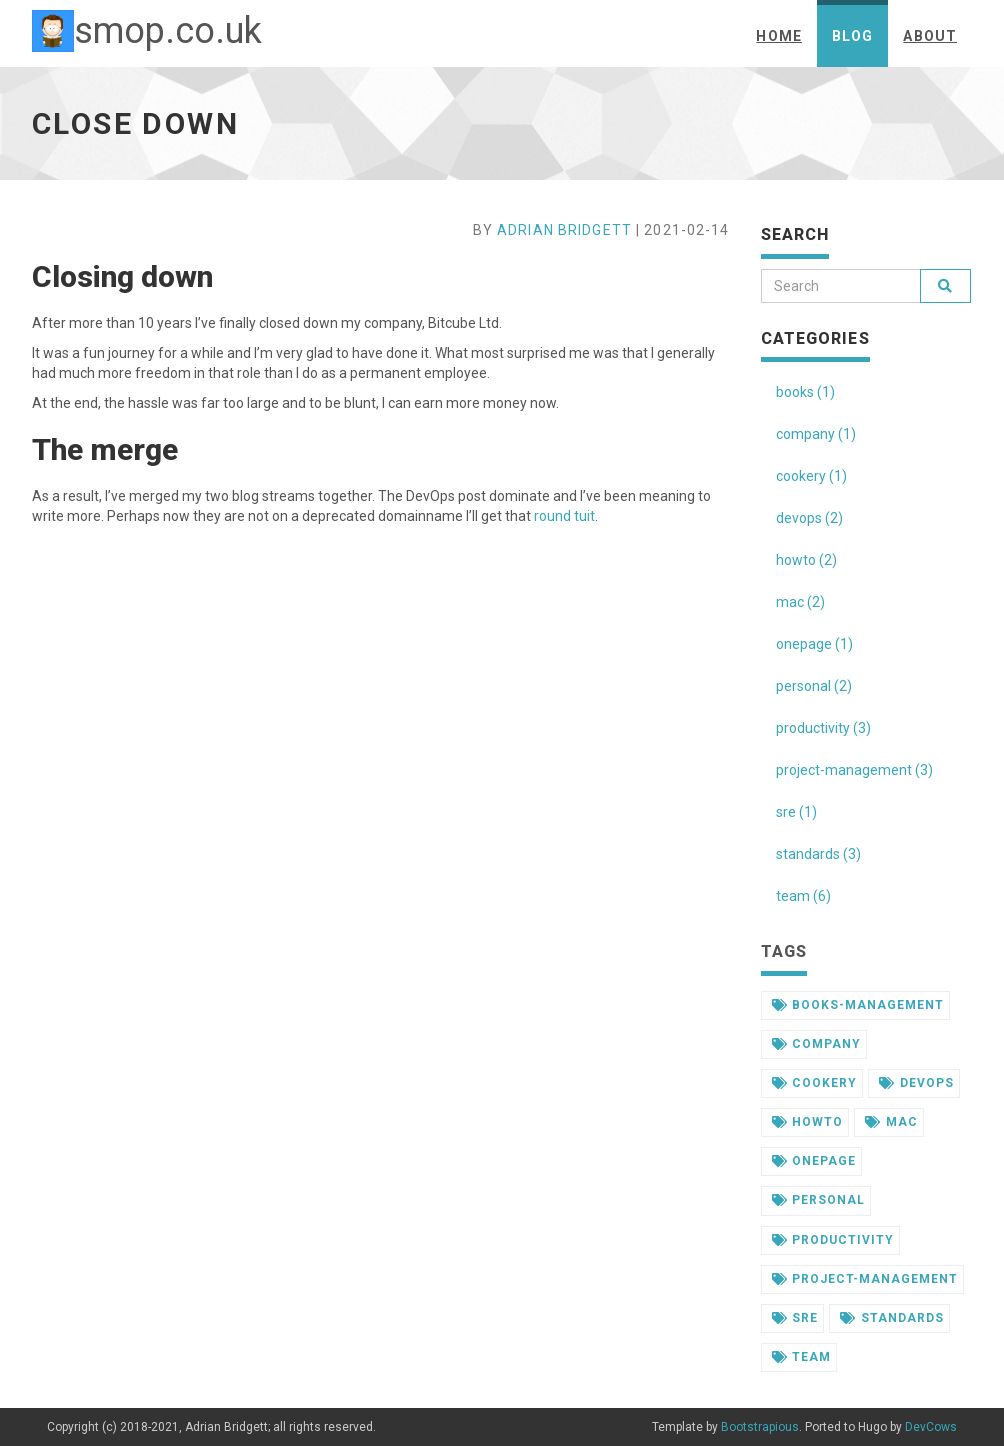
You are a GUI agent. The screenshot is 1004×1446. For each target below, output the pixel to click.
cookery (815, 1083)
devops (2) (809, 518)
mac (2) (800, 602)
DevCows (931, 1427)
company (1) (816, 434)
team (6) (803, 896)
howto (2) (806, 560)
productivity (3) (823, 728)
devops (916, 1083)
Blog (852, 36)
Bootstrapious (760, 1427)
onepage (814, 1161)
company (817, 1044)
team (802, 1357)
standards (892, 1318)
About (930, 36)
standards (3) (818, 854)
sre (795, 1318)
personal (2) (814, 686)
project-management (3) (854, 770)
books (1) (805, 392)
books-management (858, 1005)
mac (891, 1122)
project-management (865, 1279)
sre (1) (796, 812)
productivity (833, 1240)
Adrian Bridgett (564, 230)
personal (819, 1200)
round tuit (564, 516)
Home (778, 36)
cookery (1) (811, 476)
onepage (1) (814, 644)
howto (808, 1122)
